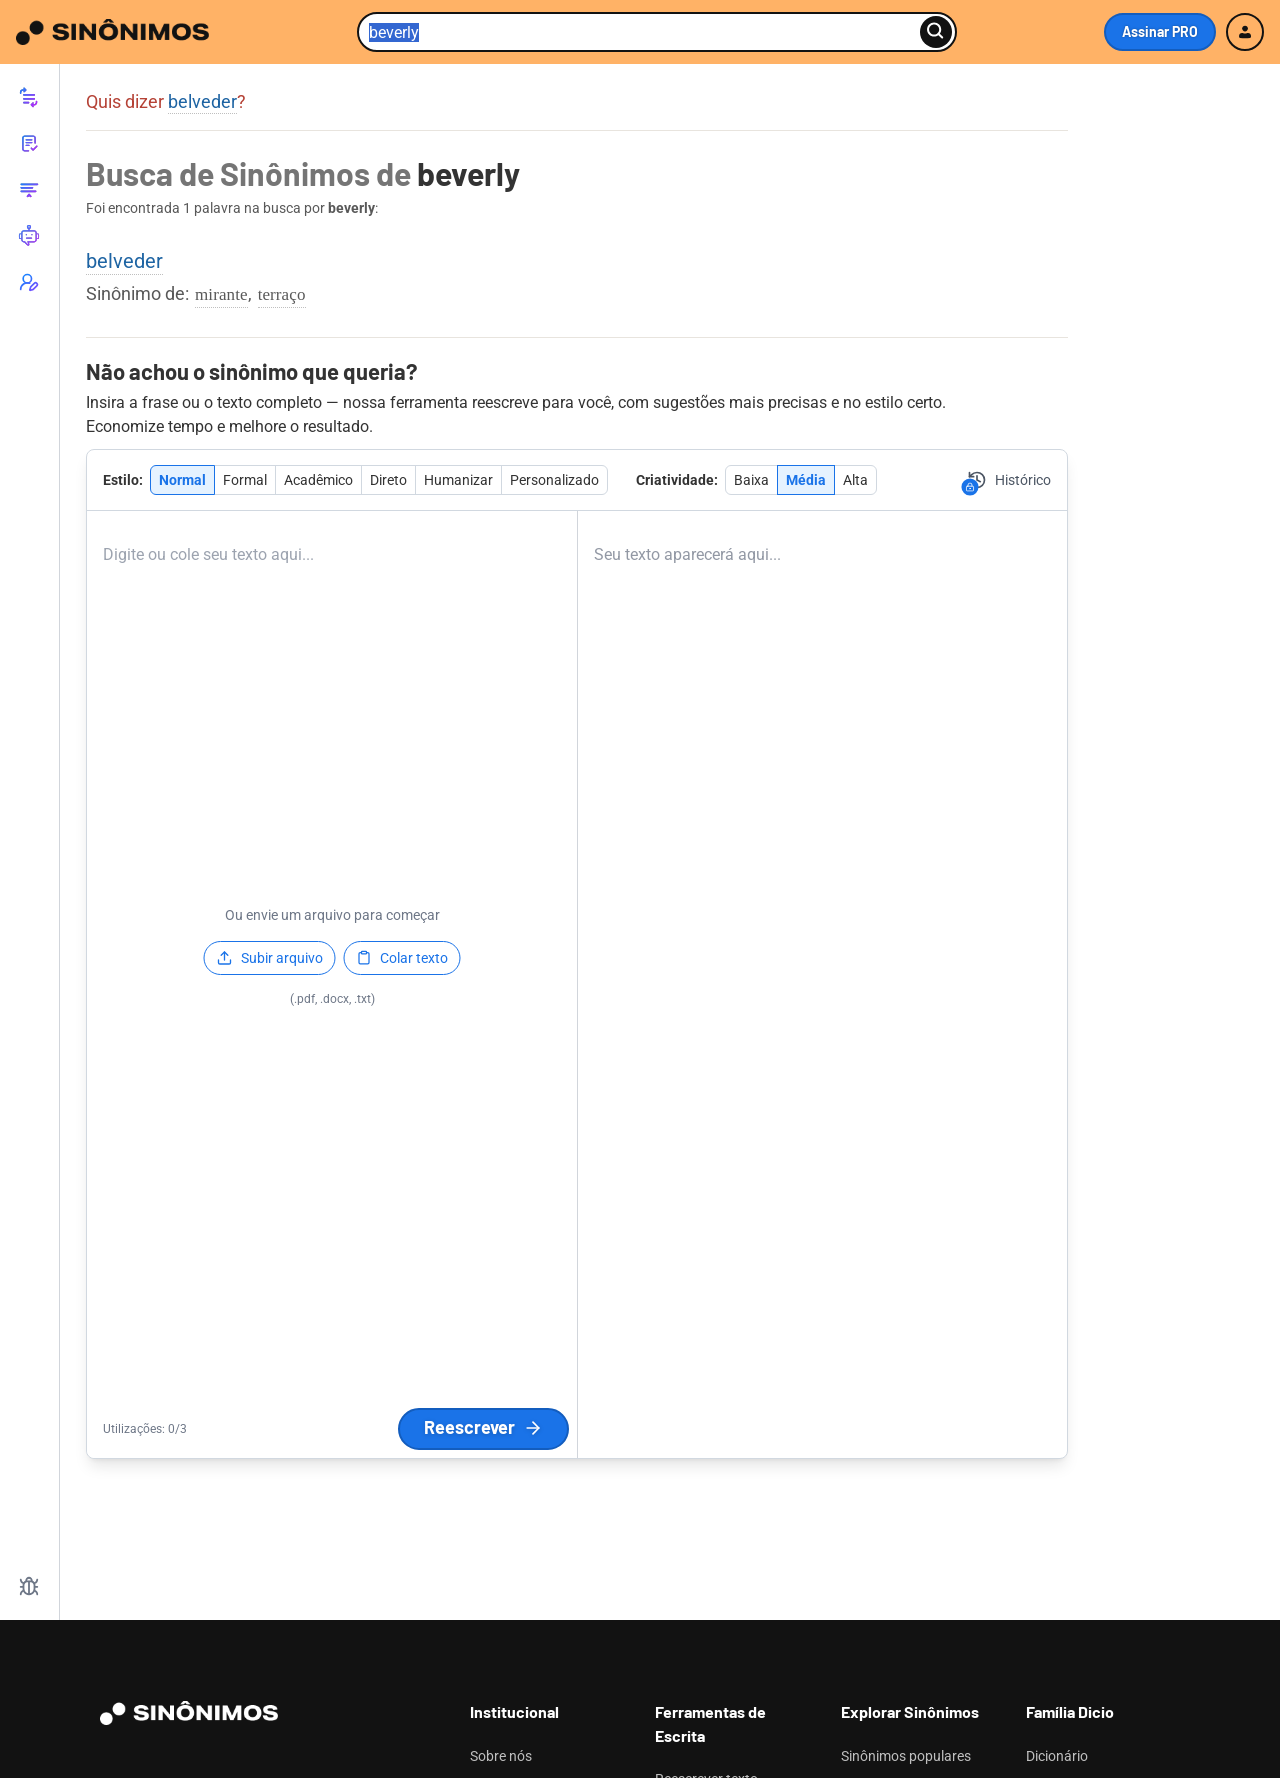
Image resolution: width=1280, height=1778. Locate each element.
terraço (282, 294)
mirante (221, 294)
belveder (202, 101)
